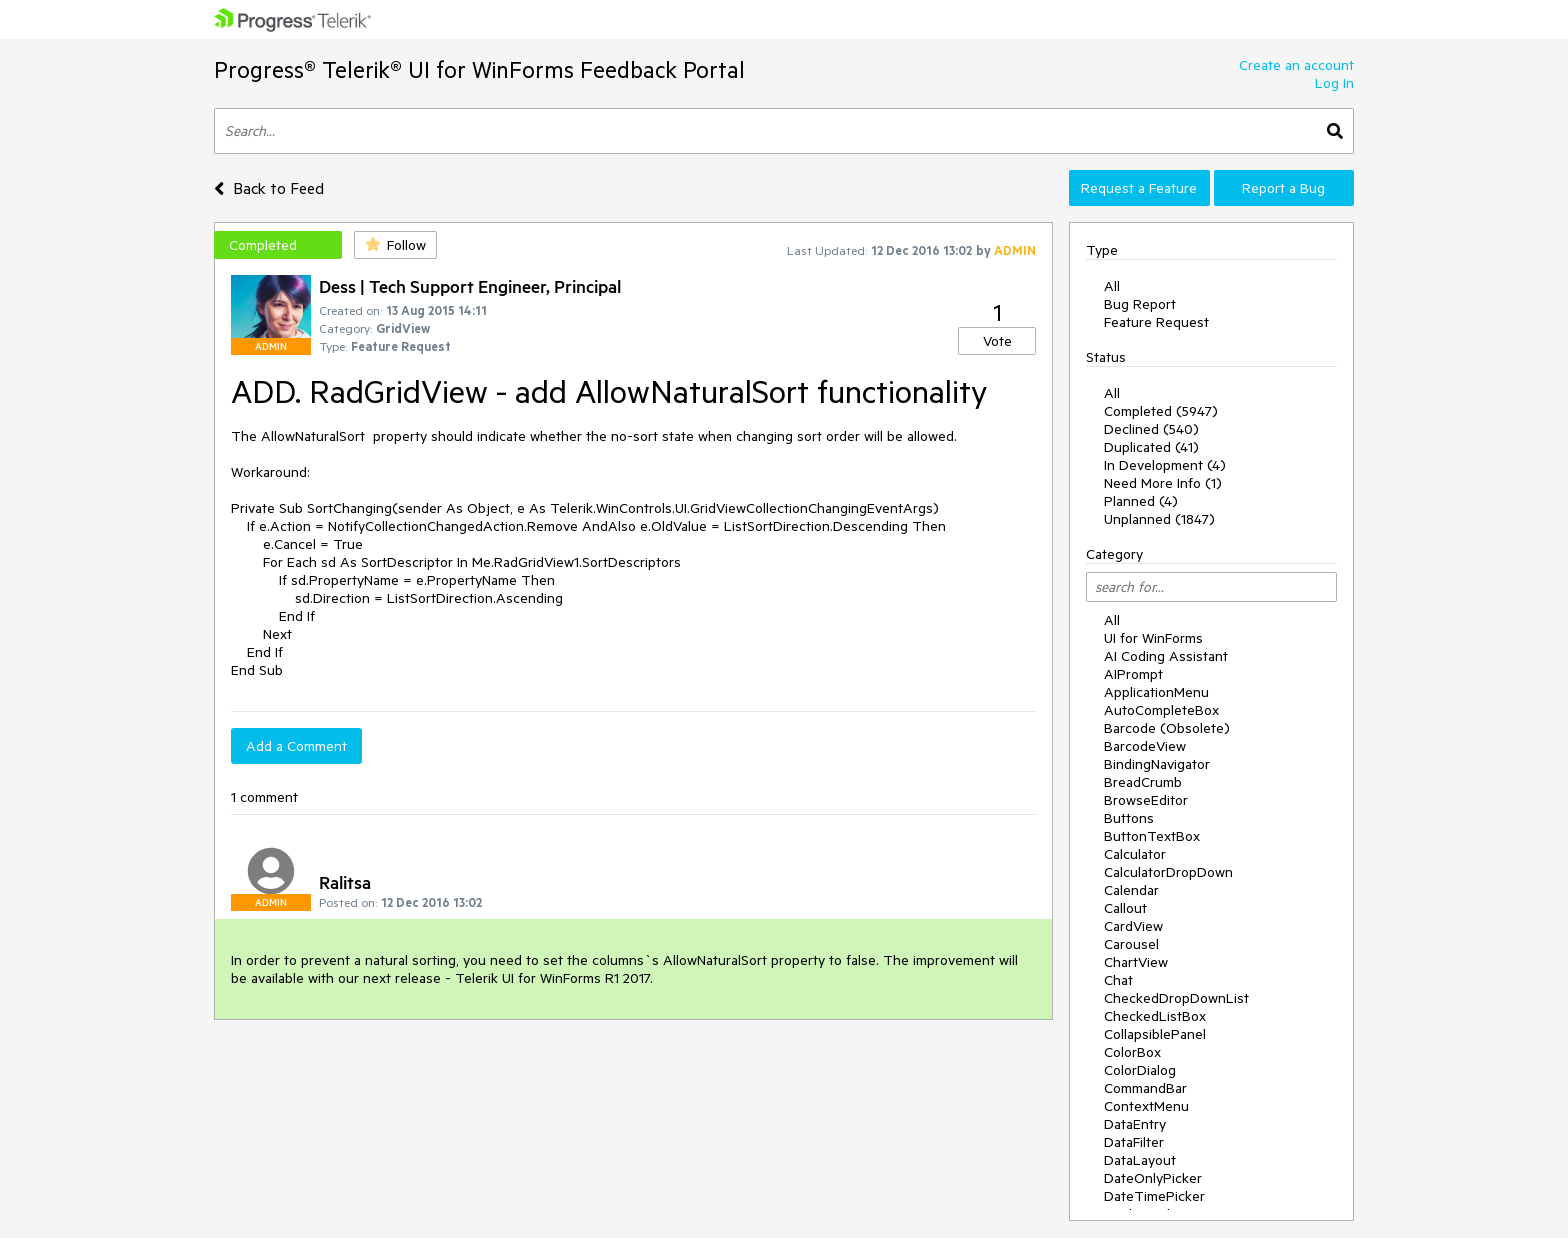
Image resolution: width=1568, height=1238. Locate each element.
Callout (1125, 908)
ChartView (1136, 962)
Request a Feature (1139, 188)
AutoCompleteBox (1161, 710)
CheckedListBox (1155, 1016)
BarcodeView (1145, 746)
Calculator (1135, 854)
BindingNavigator (1157, 764)
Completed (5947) (1161, 411)
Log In (1334, 83)
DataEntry (1135, 1124)
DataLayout (1140, 1160)
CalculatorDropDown (1168, 872)
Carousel (1131, 944)
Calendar (1131, 890)
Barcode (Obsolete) (1167, 728)
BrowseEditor (1146, 800)
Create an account (1296, 65)
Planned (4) (1141, 501)
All (1112, 286)
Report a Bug (1283, 188)
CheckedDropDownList (1176, 998)
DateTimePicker (1154, 1196)
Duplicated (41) (1151, 447)
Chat (1118, 980)
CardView (1133, 926)
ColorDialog (1140, 1070)
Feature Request (1156, 322)
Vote (997, 341)
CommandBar (1145, 1088)
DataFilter (1134, 1142)
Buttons (1129, 818)
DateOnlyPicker (1153, 1178)
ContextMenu (1146, 1106)
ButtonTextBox (1152, 836)
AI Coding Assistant (1166, 656)
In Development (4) (1165, 465)
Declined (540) (1151, 429)
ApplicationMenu (1156, 692)
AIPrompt (1133, 674)
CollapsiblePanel (1155, 1034)
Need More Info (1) (1163, 483)
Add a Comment (296, 746)
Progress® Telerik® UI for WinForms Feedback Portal (479, 69)
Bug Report (1140, 304)
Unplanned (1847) (1159, 519)
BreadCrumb (1143, 782)
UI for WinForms (1153, 638)
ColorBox (1132, 1052)
